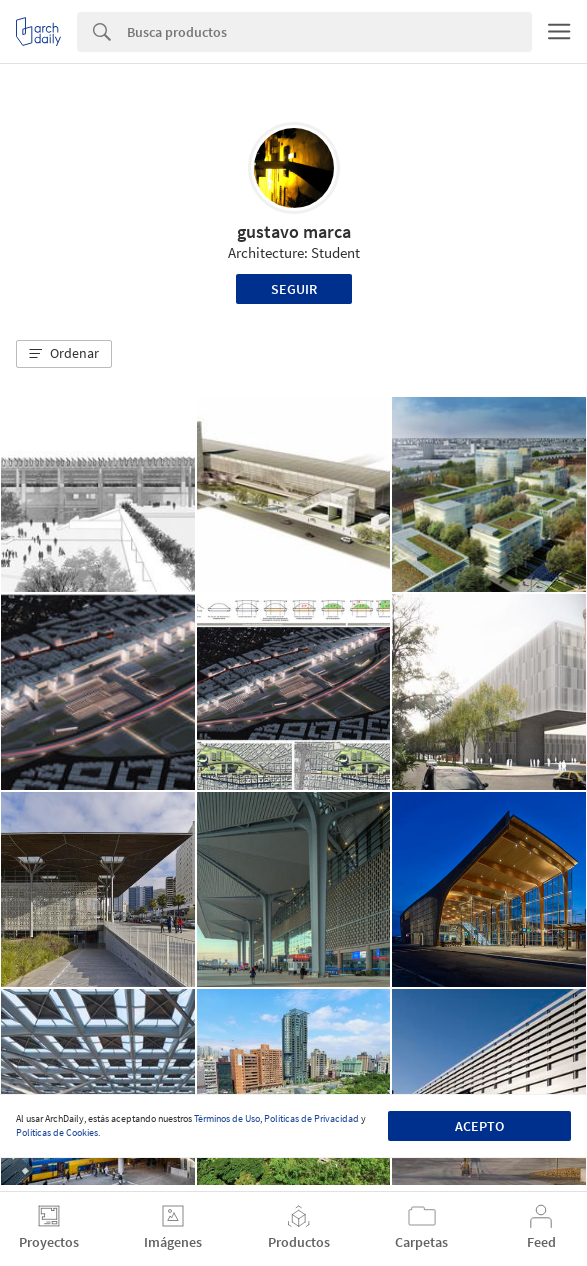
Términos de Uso (227, 1118)
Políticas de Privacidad (311, 1118)
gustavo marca (294, 231)
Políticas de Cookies (57, 1132)
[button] (64, 354)
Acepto (479, 1126)
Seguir (294, 289)
